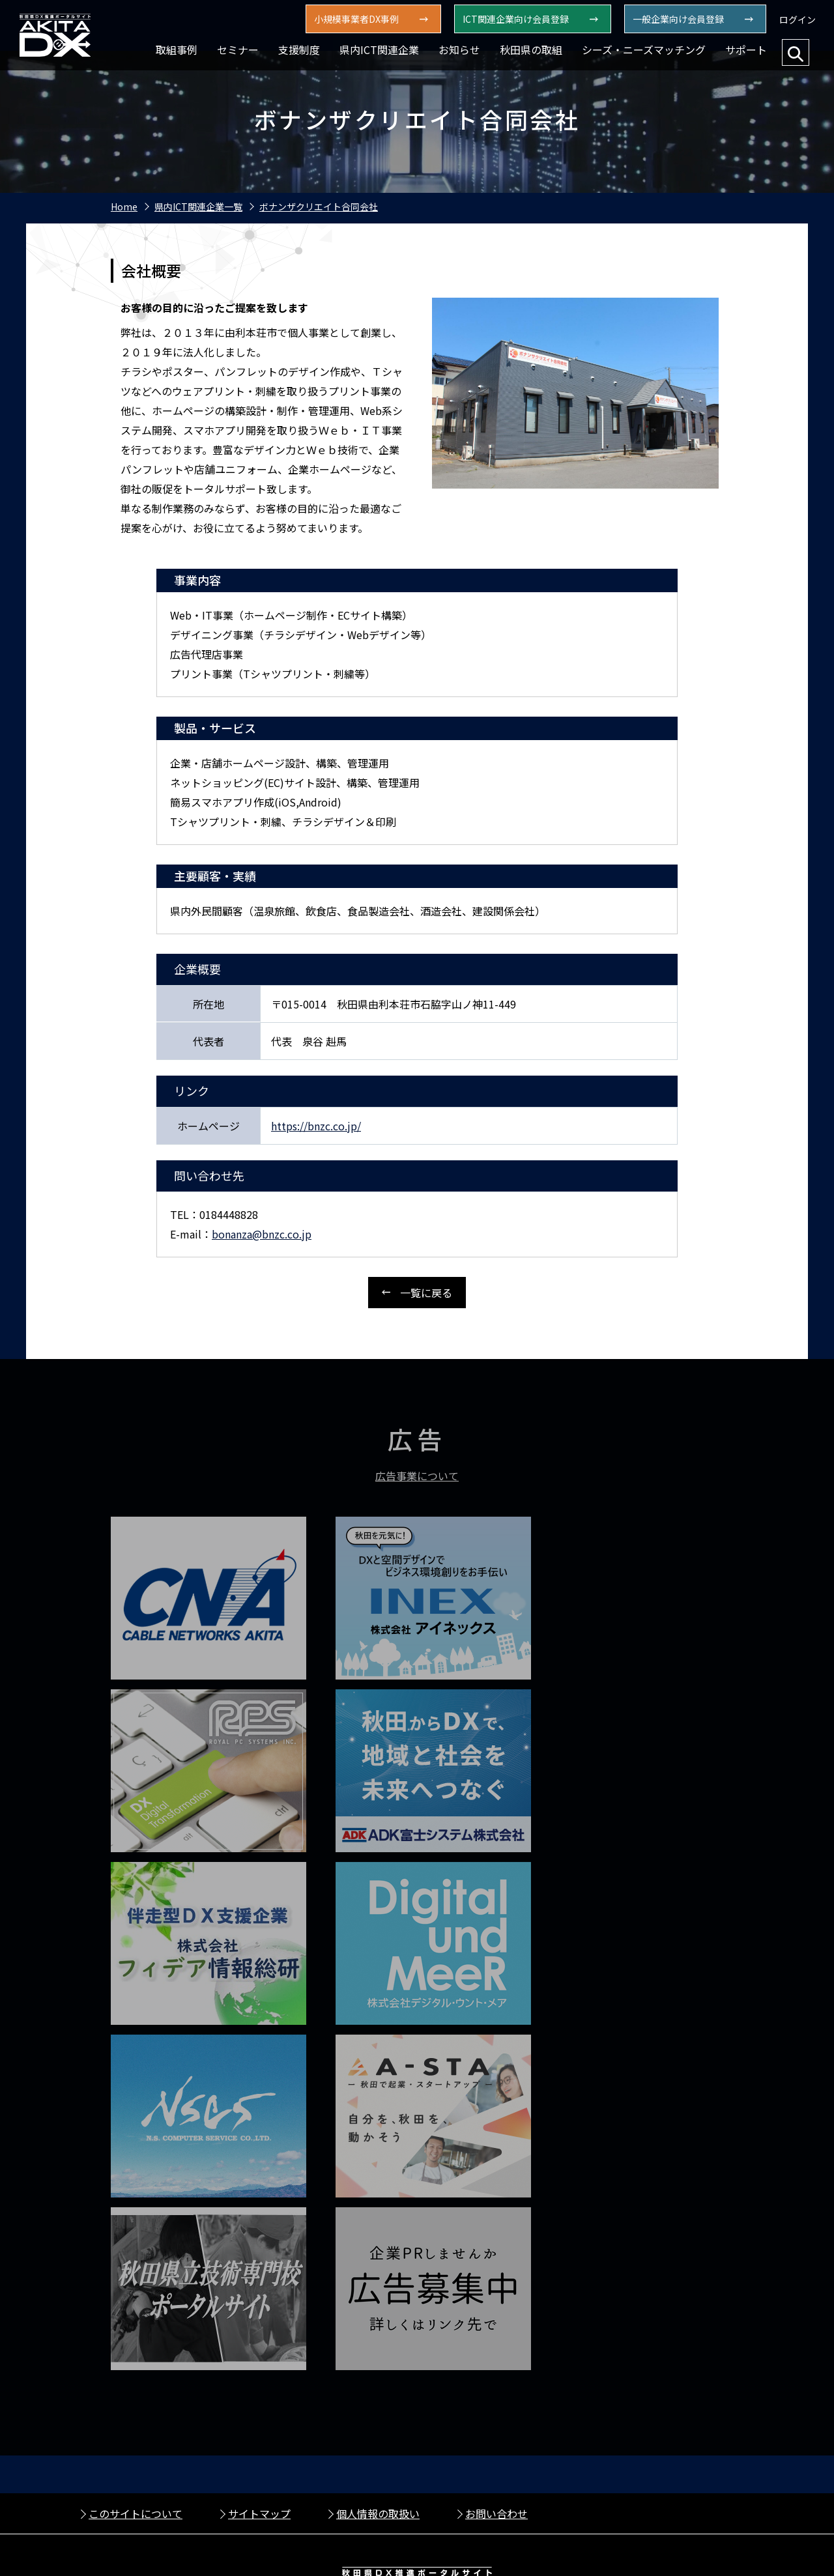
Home (124, 206)
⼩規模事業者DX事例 (356, 18)
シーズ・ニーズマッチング (644, 49)
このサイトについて (135, 2329)
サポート (746, 49)
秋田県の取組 (531, 49)
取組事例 (176, 49)
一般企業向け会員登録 (678, 18)
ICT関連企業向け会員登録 (516, 18)
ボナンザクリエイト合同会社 (318, 206)
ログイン (797, 19)
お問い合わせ (496, 2329)
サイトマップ (259, 2329)
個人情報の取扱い (378, 2329)
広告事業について (417, 1478)
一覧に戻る (426, 1292)
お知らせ (459, 49)
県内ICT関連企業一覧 (198, 206)
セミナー (238, 49)
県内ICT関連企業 (379, 49)
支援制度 (299, 49)
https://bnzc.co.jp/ (316, 1126)
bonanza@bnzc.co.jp (261, 1234)
